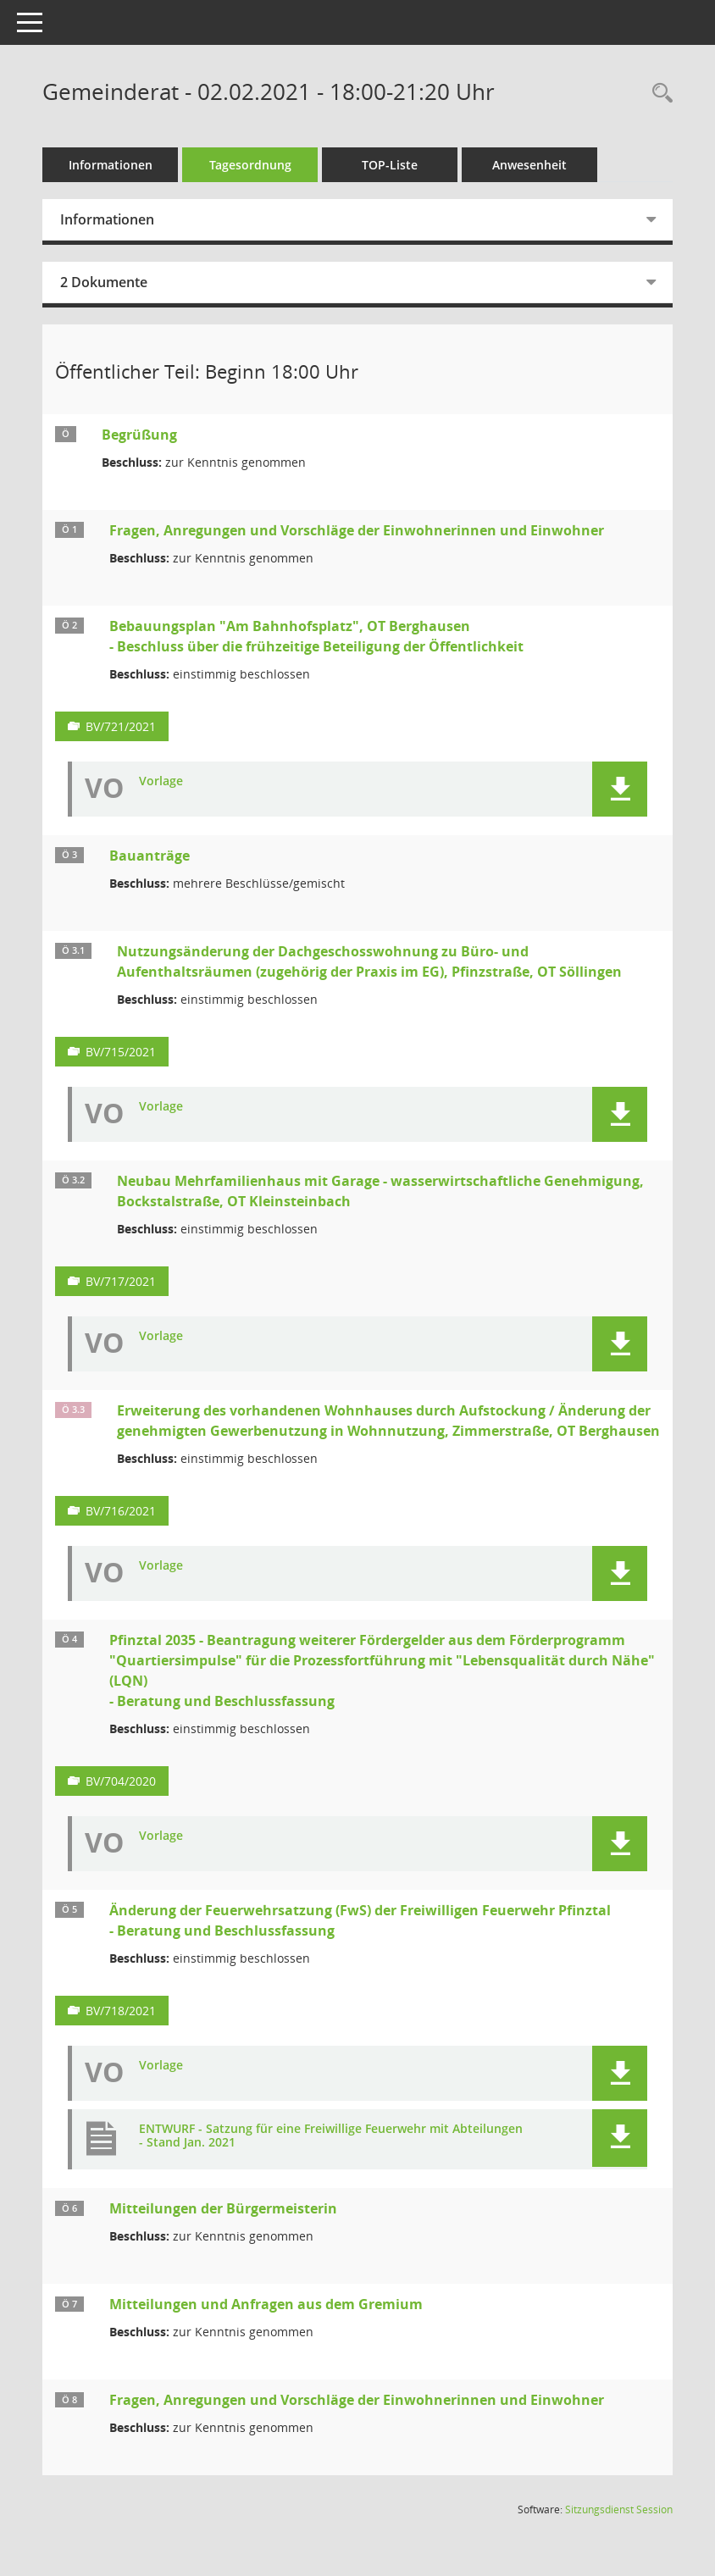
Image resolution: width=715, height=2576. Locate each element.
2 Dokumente (103, 282)
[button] (619, 789)
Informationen (110, 165)
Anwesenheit (529, 165)
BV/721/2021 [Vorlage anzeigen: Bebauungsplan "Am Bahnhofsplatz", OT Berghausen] (121, 726)
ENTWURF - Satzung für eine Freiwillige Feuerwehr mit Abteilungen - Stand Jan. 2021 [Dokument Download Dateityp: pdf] (331, 2136)
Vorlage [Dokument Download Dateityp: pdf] (161, 781)
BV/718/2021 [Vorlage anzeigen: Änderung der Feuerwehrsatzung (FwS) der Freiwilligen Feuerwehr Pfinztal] (121, 2011)
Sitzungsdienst (619, 2509)
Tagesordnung (250, 165)
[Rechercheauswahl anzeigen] (658, 94)
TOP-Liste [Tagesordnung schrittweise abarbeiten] (390, 165)
